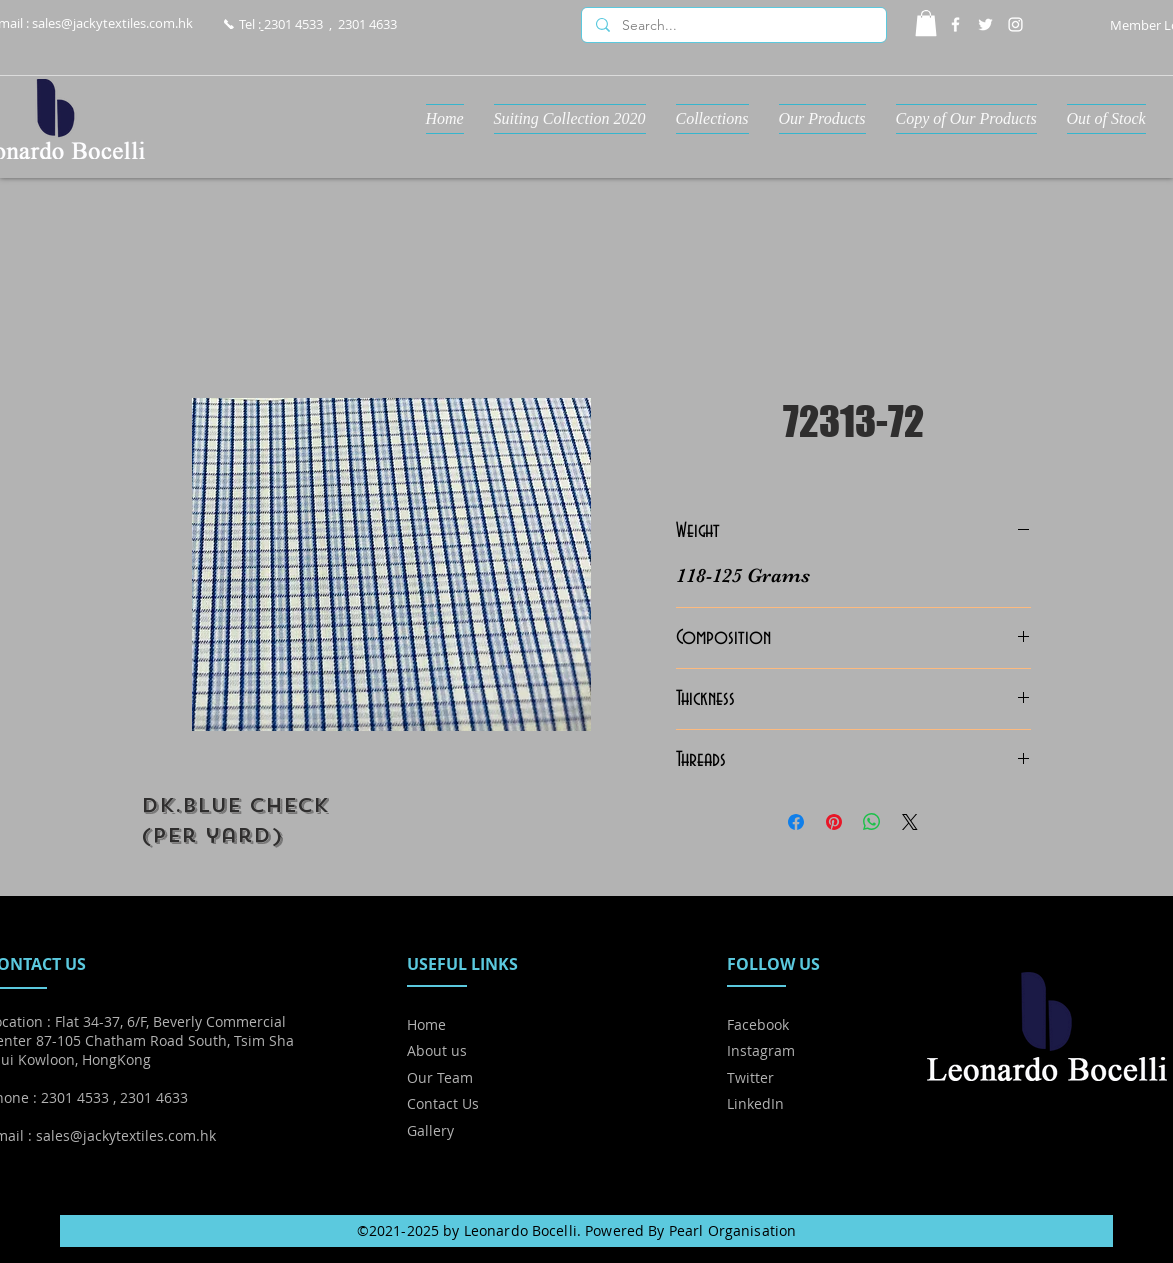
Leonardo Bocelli (520, 1230)
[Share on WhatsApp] (872, 822)
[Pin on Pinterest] (834, 822)
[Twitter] (985, 24)
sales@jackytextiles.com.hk (112, 23)
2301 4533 (293, 24)
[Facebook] (955, 24)
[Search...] (733, 26)
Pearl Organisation (733, 1230)
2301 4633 (367, 24)
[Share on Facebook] (796, 822)
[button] (926, 23)
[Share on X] (910, 822)
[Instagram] (1015, 24)
